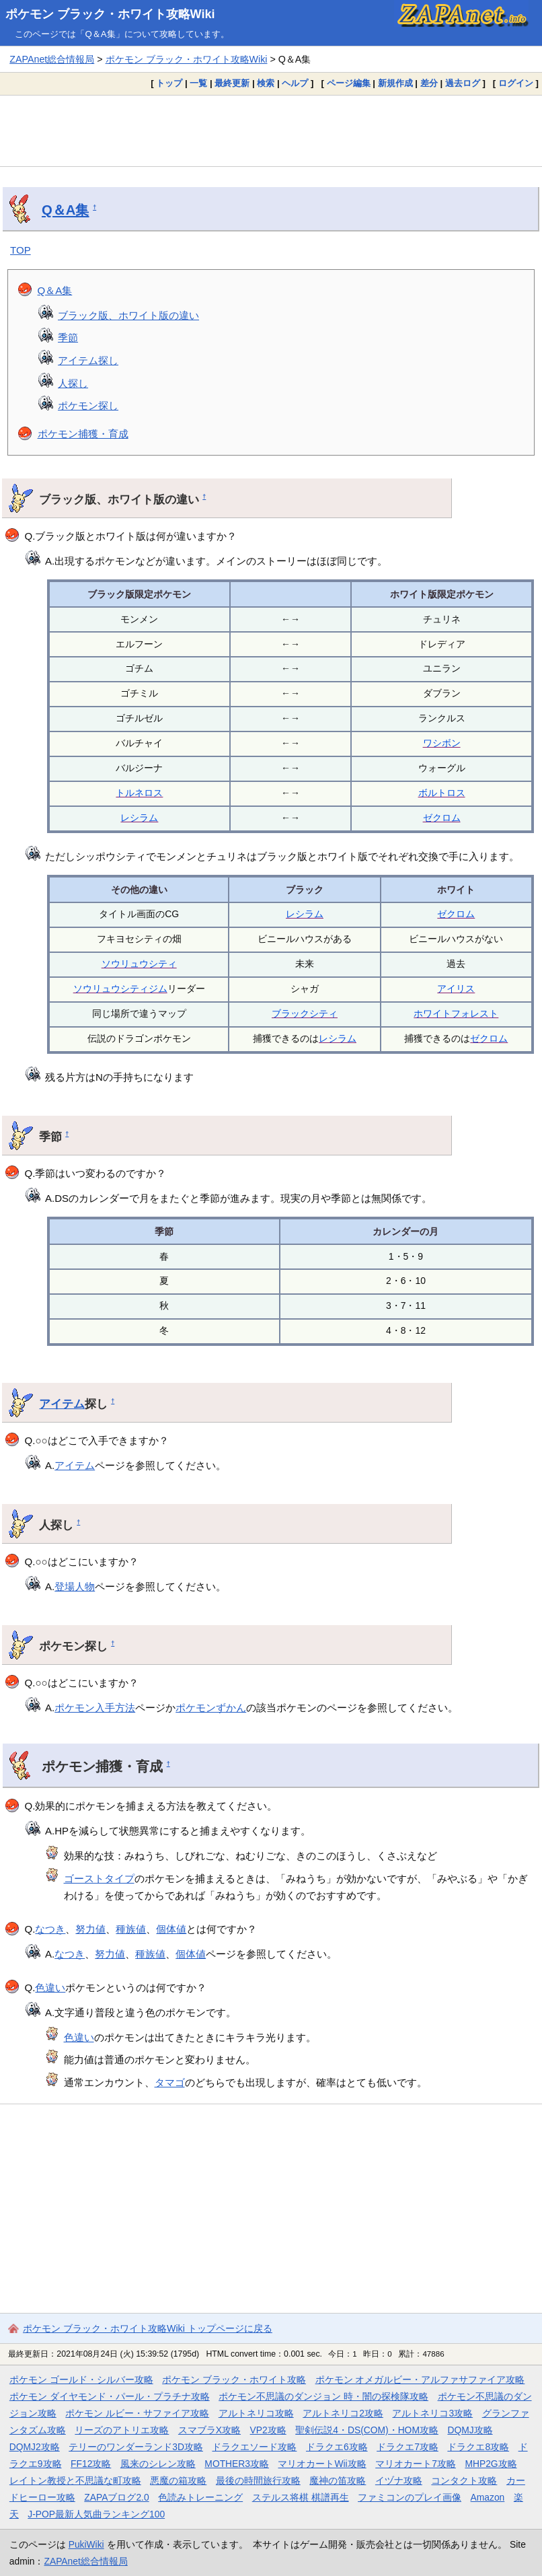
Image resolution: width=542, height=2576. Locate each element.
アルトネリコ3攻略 (432, 2413)
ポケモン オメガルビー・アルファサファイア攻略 (420, 2379)
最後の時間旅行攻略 (258, 2480)
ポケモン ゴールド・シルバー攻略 (81, 2379)
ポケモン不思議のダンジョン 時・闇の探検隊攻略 (323, 2396)
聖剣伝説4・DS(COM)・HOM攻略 (366, 2430)
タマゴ (170, 2082)
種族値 (131, 1929)
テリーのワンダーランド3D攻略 (136, 2446)
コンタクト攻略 (464, 2480)
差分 (429, 83)
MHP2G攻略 (490, 2463)
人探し (73, 383)
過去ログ (462, 83)
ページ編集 (349, 83)
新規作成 (395, 83)
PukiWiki (86, 2544)
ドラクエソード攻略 (254, 2446)
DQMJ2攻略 (34, 2446)
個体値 (171, 1929)
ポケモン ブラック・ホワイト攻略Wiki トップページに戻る (147, 2328)
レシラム (139, 817)
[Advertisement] (271, 130)
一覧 (198, 83)
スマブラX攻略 (209, 2430)
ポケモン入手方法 (94, 1707)
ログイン (515, 83)
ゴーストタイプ (99, 1878)
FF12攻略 (91, 2463)
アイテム (62, 1403)
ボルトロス (441, 792)
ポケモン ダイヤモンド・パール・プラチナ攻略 (109, 2396)
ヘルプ (295, 83)
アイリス (456, 988)
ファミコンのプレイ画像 (409, 2497)
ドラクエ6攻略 (337, 2446)
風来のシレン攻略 (158, 2463)
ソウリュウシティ (139, 963)
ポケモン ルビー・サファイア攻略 (137, 2413)
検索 (265, 83)
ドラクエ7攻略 (407, 2446)
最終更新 (232, 83)
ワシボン (442, 743)
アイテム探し (88, 360)
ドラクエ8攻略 (478, 2446)
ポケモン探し (88, 405)
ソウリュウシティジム (120, 988)
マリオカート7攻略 (415, 2463)
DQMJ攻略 (469, 2430)
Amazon (488, 2497)
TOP (20, 250)
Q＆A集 (65, 210)
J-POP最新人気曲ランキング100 (96, 2514)
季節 (68, 337)
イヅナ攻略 (398, 2480)
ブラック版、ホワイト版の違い (128, 315)
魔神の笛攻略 (337, 2480)
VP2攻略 (268, 2430)
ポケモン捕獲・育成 (83, 433)
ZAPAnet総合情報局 (51, 59)
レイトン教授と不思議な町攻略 (75, 2480)
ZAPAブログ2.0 (116, 2497)
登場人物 (74, 1586)
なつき (50, 1929)
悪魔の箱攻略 (178, 2480)
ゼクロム (442, 817)
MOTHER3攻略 (236, 2463)
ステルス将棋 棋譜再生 (300, 2497)
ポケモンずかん (211, 1707)
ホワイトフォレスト (456, 1013)
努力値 (90, 1929)
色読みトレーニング (200, 2497)
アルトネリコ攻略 (256, 2413)
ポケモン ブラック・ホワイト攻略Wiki (110, 14)
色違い (50, 1987)
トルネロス (139, 792)
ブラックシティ (305, 1013)
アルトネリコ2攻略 (343, 2413)
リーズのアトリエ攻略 (122, 2430)
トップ (169, 83)
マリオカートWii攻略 (322, 2463)
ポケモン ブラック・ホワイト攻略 (234, 2379)
